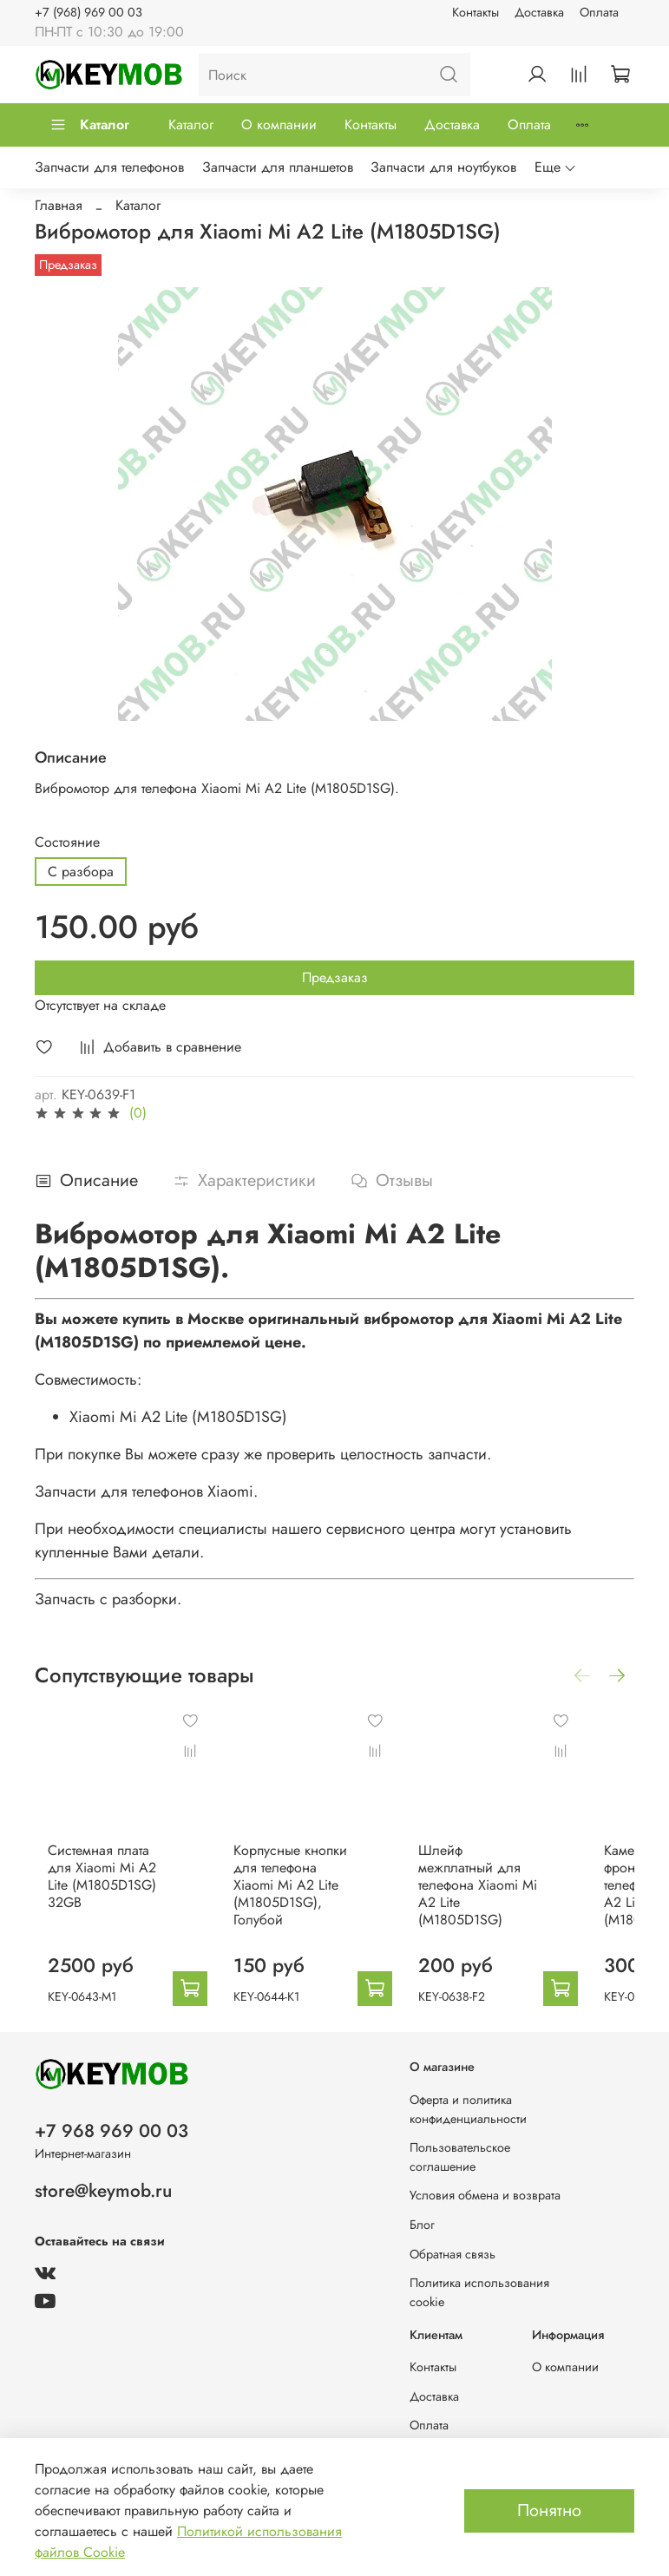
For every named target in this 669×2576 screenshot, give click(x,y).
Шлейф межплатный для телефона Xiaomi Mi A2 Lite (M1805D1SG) (516, 1899)
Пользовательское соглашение (460, 2157)
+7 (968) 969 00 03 (88, 12)
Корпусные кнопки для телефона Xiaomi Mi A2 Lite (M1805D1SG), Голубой (313, 1899)
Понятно (549, 2510)
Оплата (599, 12)
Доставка (539, 12)
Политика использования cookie (479, 2292)
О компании (279, 124)
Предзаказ (335, 977)
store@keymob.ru (103, 2191)
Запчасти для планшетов (277, 167)
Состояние (67, 842)
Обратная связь (452, 2254)
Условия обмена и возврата (485, 2195)
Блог (422, 2224)
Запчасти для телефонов (109, 167)
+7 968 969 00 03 (111, 2131)
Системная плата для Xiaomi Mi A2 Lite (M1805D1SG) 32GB (99, 1890)
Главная (58, 205)
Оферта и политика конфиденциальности (468, 2109)
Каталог (89, 124)
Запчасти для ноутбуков (443, 167)
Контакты (475, 12)
